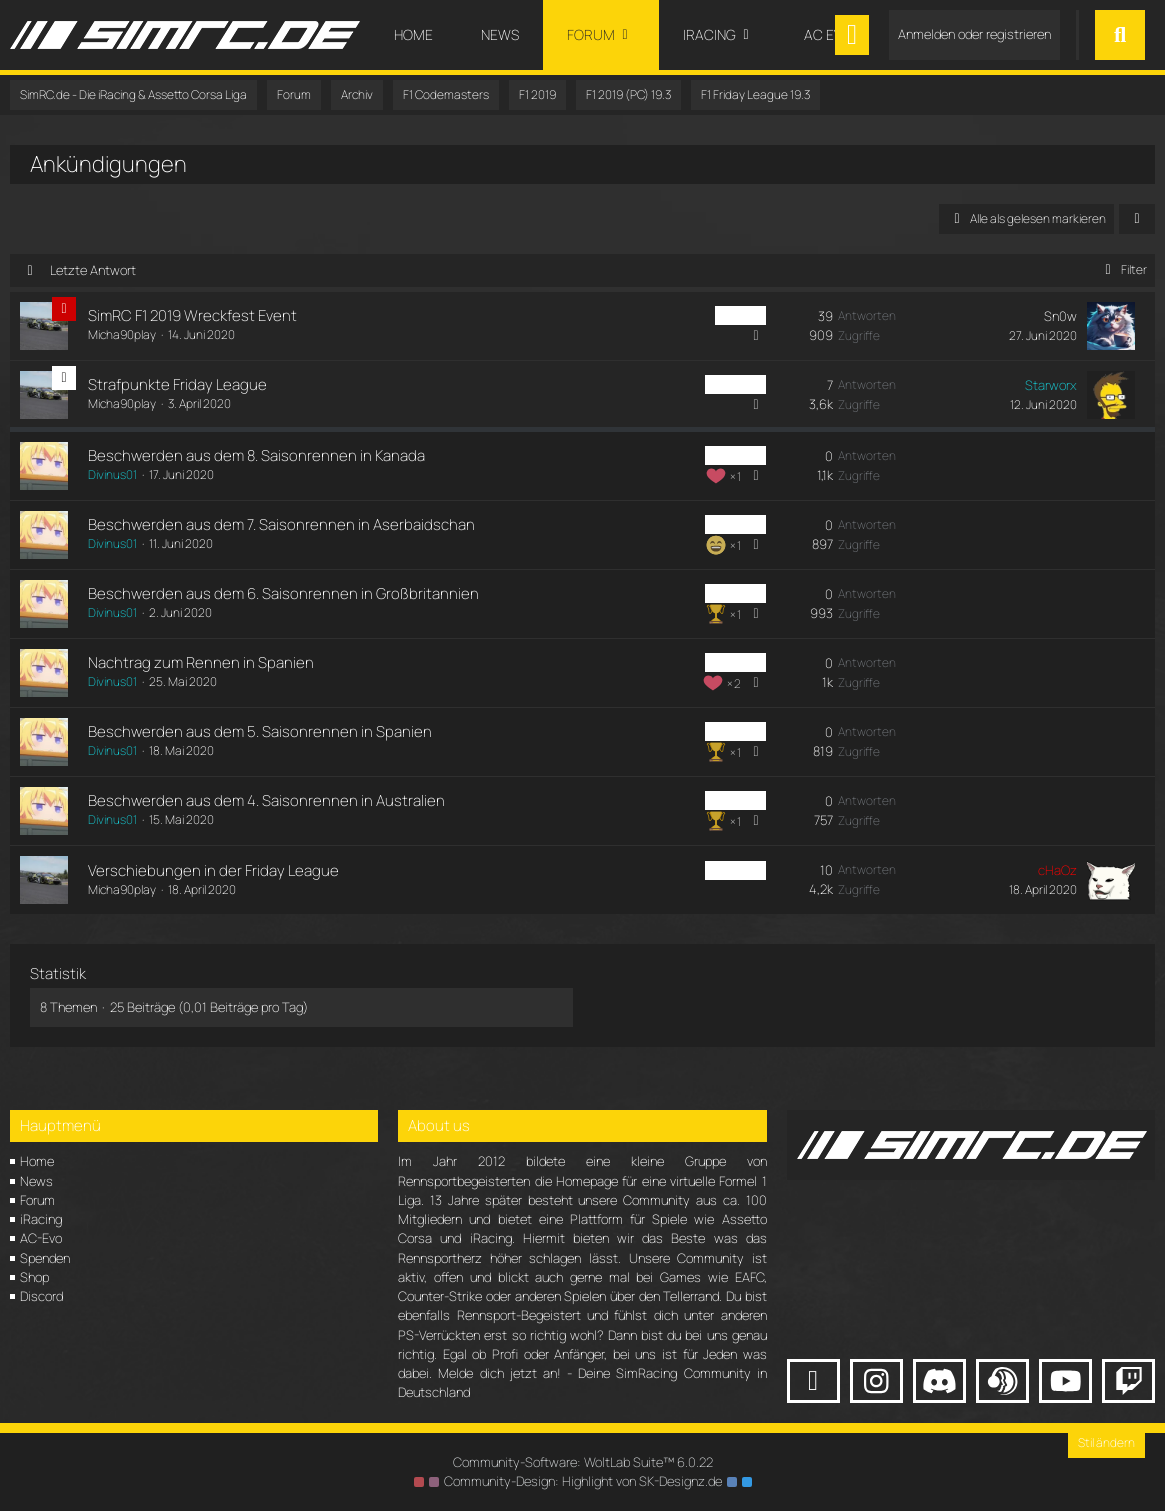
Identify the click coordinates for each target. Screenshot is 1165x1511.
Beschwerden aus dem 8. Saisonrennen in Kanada (256, 455)
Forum (37, 1200)
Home (37, 1161)
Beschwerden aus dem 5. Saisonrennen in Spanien (260, 731)
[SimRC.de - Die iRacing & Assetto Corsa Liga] (185, 35)
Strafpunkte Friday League (177, 384)
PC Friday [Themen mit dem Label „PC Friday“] (735, 384)
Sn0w (1060, 316)
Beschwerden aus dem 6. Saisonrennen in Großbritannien (283, 593)
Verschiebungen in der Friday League (213, 870)
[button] (1137, 219)
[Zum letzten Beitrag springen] (1111, 326)
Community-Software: (583, 1462)
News (36, 1181)
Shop (34, 1277)
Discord (41, 1296)
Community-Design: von (583, 1481)
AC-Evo (41, 1238)
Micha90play (122, 334)
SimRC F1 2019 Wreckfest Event (192, 315)
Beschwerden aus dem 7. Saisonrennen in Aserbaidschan (281, 524)
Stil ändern (1106, 1442)
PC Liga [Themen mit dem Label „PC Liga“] (740, 315)
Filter (1122, 269)
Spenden (45, 1258)
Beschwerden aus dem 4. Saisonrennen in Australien (266, 800)
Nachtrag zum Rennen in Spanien (201, 662)
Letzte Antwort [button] (93, 270)
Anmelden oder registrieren (974, 34)
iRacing (41, 1219)
